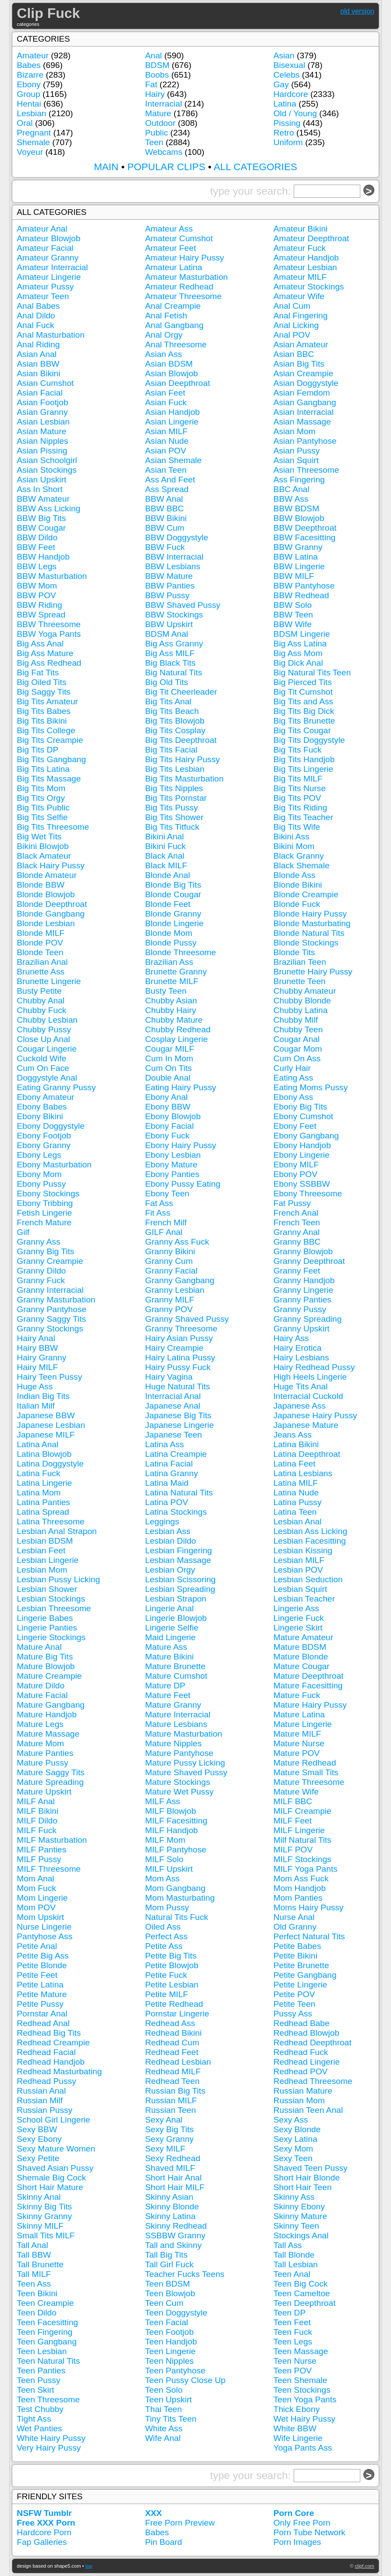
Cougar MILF (169, 1048)
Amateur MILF (300, 277)
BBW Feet (36, 547)
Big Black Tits (170, 662)
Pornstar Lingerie (177, 2013)
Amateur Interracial (52, 267)
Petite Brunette (301, 1965)
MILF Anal (35, 1801)
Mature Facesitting (308, 1685)
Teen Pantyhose (175, 2370)
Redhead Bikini (173, 2032)
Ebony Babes (42, 1106)
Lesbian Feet (41, 1550)
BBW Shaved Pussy (182, 605)
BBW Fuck (165, 547)
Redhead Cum (172, 2042)
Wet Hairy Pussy (304, 2418)
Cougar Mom (298, 1048)
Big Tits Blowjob (174, 720)
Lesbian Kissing (303, 1550)
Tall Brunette (40, 2264)
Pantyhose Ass (44, 1936)
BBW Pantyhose (304, 585)
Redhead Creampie (53, 2042)
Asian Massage (302, 421)
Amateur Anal (42, 228)
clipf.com (364, 2566)
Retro (284, 132)
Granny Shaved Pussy (187, 1319)
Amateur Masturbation (186, 277)
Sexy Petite (38, 2158)
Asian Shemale (173, 460)
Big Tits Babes (44, 711)
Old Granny (295, 1926)
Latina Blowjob (44, 1454)
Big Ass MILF (170, 653)
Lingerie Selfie (172, 1627)
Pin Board (163, 2542)
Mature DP (165, 1685)
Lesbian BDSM (45, 1540)
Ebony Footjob (44, 1135)
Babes (28, 65)
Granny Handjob (304, 1280)
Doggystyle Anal (47, 1077)
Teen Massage (301, 2351)
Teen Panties (41, 2370)
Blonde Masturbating (312, 923)
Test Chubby (40, 2409)
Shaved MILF (170, 2168)
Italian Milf (35, 1405)
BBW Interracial (174, 556)
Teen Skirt (35, 2389)
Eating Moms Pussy (311, 1087)
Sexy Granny (169, 2139)
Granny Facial (171, 1270)
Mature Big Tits (45, 1656)
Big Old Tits (166, 682)
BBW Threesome (49, 624)
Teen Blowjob (170, 2293)
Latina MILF (296, 1483)
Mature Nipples (173, 1743)
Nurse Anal (294, 1917)
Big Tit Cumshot (303, 691)
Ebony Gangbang (306, 1135)
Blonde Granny (173, 913)
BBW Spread (41, 614)
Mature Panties (45, 1753)
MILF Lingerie (299, 1830)
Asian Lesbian (43, 421)
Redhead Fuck (301, 2052)
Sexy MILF (165, 2148)
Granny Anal (297, 1232)
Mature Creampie (49, 1675)
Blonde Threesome (180, 952)
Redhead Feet (172, 2052)
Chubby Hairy (170, 1010)
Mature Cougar (302, 1666)
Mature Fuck (297, 1695)
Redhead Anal (43, 2023)
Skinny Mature (300, 2216)
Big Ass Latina (300, 643)
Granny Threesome (181, 1328)
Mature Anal (39, 1647)
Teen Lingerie (170, 2351)
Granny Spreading (308, 1319)
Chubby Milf (296, 1019)
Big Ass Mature (45, 653)
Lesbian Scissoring (180, 1579)
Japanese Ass (300, 1405)
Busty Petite (39, 990)
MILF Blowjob (170, 1811)
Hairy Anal (36, 1338)
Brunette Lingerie (49, 981)
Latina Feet (295, 1463)
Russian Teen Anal (308, 2110)
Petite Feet (37, 1975)
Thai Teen (163, 2409)
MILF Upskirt (169, 1868)
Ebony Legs (39, 1155)
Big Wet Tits (39, 836)
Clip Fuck (48, 13)
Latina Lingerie (44, 1483)
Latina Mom (38, 1492)
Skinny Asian (169, 2196)
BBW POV (36, 595)
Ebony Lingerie (302, 1155)
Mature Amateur (304, 1637)
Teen (154, 142)
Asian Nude (166, 441)
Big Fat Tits (38, 672)
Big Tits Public (43, 807)
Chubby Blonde (302, 1000)
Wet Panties (39, 2428)
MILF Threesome (49, 1868)
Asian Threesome (306, 470)
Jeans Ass (293, 1434)
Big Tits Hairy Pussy (182, 759)
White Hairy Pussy (51, 2438)
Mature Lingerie (303, 1724)
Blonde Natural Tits (309, 933)
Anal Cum (292, 305)
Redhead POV (301, 2071)
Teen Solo (163, 2389)
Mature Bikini (169, 1656)
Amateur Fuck (300, 248)
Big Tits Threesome (53, 826)
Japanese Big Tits (178, 1415)
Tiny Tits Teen (170, 2418)
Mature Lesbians (176, 1724)
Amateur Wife (299, 296)
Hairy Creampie (174, 1347)
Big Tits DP (37, 749)
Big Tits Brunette (304, 720)
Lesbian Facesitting (310, 1540)
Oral (24, 123)
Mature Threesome (309, 1782)
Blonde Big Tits (173, 884)
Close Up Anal (43, 1039)
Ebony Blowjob (173, 1116)
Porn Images (297, 2542)
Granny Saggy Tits (51, 1319)
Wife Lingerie (298, 2438)
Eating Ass (293, 1077)
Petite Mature (42, 1994)
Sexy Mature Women (56, 2148)
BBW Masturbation (52, 576)
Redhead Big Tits (49, 2032)
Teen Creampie (45, 2303)
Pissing (287, 123)
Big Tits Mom (41, 788)
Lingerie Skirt (298, 1627)
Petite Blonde (42, 1965)
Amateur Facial (45, 248)
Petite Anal (37, 1946)
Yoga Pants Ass (303, 2447)
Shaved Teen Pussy (311, 2168)
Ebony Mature (171, 1164)
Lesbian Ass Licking (311, 1531)
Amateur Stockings (309, 286)
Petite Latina (40, 1984)
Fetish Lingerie (44, 1212)
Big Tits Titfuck (172, 826)
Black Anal (165, 855)
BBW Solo (293, 605)
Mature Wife (296, 1791)
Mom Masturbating (180, 1897)
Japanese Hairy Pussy (315, 1415)
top (88, 2566)
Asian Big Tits (299, 363)
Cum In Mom (169, 1058)
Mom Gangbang (175, 1888)
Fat (151, 84)
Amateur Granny (47, 257)
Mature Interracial (177, 1714)
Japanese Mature (306, 1425)
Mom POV (36, 1907)
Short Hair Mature (50, 2187)
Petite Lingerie (300, 1984)
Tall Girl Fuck (169, 2264)
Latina (285, 103)
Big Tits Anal (168, 701)
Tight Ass (34, 2418)
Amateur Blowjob (48, 238)
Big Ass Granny (174, 643)
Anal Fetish (166, 315)
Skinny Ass (294, 2196)
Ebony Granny (44, 1145)
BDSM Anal (166, 634)
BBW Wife (293, 624)
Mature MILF (297, 1733)
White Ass (163, 2428)
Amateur (33, 55)
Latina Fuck (38, 1473)
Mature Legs (40, 1724)
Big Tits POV (297, 798)
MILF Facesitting (176, 1820)
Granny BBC (297, 1241)
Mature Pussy (42, 1762)
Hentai (29, 103)
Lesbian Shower (47, 1589)
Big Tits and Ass (304, 701)
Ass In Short (40, 489)
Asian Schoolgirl (47, 460)
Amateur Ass (169, 228)
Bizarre (30, 74)
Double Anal (167, 1077)
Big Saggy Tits (44, 691)
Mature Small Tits (306, 1772)
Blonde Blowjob (46, 894)
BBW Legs (37, 566)
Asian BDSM (169, 363)
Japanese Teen (173, 1434)
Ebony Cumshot (304, 1116)
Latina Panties (43, 1502)
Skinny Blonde (172, 2206)
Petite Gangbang (305, 1975)
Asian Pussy (297, 450)
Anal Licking (296, 325)
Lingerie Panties (47, 1627)
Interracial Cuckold (308, 1396)
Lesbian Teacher (304, 1598)
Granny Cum (169, 1261)
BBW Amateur (43, 498)
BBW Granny (298, 547)
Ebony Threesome (308, 1193)
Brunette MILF (172, 981)
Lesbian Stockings (51, 1598)
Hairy (155, 94)
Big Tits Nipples (174, 788)
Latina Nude (296, 1492)
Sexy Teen (293, 2158)
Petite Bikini (295, 1955)
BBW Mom (37, 585)
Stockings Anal (301, 2235)
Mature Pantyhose (179, 1753)
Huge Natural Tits (177, 1386)
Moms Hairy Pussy (309, 1907)
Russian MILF (171, 2100)
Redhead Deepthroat (313, 2042)
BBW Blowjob (299, 518)
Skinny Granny (44, 2216)
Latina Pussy (298, 1502)
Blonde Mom (168, 933)
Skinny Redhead (176, 2225)
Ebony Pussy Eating (182, 1183)
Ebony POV (295, 1174)
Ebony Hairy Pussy (180, 1145)
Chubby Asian (171, 1000)
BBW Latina (296, 556)
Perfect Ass (166, 1936)
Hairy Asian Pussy (179, 1338)
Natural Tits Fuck (176, 1917)
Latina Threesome (50, 1521)
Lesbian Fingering (178, 1550)
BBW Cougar (41, 527)
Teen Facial (166, 2322)
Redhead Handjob (51, 2061)
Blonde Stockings (306, 942)
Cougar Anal (297, 1039)
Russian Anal (41, 2090)
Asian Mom (295, 431)
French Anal (296, 1212)
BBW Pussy (167, 595)
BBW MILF (294, 576)
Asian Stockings (47, 470)
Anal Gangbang (174, 325)
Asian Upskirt (41, 479)
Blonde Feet (167, 904)
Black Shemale (302, 865)
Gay (281, 84)
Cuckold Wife (41, 1058)
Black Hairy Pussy (51, 865)
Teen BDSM (167, 2283)
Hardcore (291, 94)
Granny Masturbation (56, 1299)
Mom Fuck (36, 1888)
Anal (153, 55)
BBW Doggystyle (176, 537)
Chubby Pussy (44, 1029)
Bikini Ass (291, 836)
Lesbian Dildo (170, 1540)
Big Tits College (46, 730)
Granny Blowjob (303, 1251)
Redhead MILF (173, 2071)
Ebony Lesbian (173, 1155)
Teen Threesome (48, 2399)
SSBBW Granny (175, 2235)
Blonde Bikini (298, 884)
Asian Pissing (42, 450)
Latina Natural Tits (179, 1492)
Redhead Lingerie (307, 2061)
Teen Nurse (295, 2360)
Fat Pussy (292, 1203)
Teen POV (293, 2370)
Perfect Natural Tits (309, 1936)
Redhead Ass (170, 2023)
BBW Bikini (166, 518)
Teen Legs (293, 2341)
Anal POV (292, 334)
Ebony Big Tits (300, 1106)
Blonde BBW (40, 884)
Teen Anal (292, 2274)
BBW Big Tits (41, 518)
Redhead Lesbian (178, 2061)
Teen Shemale (300, 2380)
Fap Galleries (42, 2542)
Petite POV (294, 1994)
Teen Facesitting (47, 2322)
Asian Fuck (166, 402)
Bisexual (290, 65)
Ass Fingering (299, 479)
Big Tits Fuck (298, 749)
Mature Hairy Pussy (310, 1704)
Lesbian (31, 113)
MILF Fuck (37, 1830)
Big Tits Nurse (300, 788)
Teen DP (290, 2312)
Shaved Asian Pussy (55, 2168)
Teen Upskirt (168, 2399)
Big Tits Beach (172, 711)
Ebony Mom (39, 1174)
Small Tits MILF (46, 2235)
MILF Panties (41, 1849)
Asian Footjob (42, 402)
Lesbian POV (298, 1569)
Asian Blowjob (171, 373)
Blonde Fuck (297, 904)
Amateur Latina (173, 267)
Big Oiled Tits (41, 682)
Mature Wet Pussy (179, 1791)
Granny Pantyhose (51, 1309)
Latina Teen (295, 1511)
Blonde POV (40, 942)
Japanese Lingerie (179, 1425)
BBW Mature (169, 576)
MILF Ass (162, 1801)
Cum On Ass (297, 1058)
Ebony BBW (167, 1106)
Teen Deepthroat (305, 2303)
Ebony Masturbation (54, 1164)
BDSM (157, 65)
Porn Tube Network (309, 2532)
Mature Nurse (299, 1743)
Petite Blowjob (172, 1965)
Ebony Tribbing (45, 1203)
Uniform (288, 142)
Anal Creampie (173, 305)
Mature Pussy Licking (185, 1762)
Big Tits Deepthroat (181, 740)
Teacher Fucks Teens (184, 2274)
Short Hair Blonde (307, 2177)
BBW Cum (165, 527)
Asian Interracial (304, 412)
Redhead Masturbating (59, 2071)
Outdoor (160, 123)
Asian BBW (38, 363)
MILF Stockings (302, 1859)
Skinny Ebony (299, 2206)
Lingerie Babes (45, 1618)
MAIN (106, 166)
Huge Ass (35, 1386)
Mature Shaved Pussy (186, 1772)
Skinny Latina (170, 2216)
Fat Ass (159, 1203)
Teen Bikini (37, 2293)
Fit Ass (158, 1212)
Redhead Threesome (313, 2081)
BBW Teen (293, 614)
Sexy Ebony (39, 2139)
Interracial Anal (173, 1396)
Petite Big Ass (42, 1955)
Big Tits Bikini (42, 720)
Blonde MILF (40, 933)
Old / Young (295, 113)
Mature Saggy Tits (51, 1772)
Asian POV (165, 450)
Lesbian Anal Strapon (56, 1531)
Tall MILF (34, 2274)
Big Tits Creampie (50, 740)
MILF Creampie (302, 1811)
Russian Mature (303, 2090)
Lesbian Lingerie (47, 1560)
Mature (158, 113)
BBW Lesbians (172, 566)
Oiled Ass (163, 1926)
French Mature (44, 1222)
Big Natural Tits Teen (312, 672)
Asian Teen (166, 470)
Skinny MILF (40, 2225)
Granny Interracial (50, 1290)
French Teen (297, 1222)
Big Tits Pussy (171, 807)
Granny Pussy (300, 1309)
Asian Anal (37, 354)
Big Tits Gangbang (51, 759)
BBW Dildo (37, 537)
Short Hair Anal (173, 2177)
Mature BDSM (300, 1647)
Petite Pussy (40, 2004)
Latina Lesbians (303, 1473)
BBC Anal (291, 489)
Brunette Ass (40, 971)
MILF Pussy (39, 1859)
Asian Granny (42, 412)
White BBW (295, 2428)
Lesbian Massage (178, 1560)
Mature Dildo (40, 1685)
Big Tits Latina (43, 769)
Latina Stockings (176, 1511)
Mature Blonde (301, 1656)
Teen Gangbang (47, 2341)
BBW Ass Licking (48, 508)
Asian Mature (41, 431)
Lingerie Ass (297, 1608)
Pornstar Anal (42, 2013)
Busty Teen (166, 990)
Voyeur (30, 152)
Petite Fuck (166, 1975)
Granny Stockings (50, 1328)
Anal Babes (38, 305)
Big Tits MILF (298, 778)
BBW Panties (170, 585)
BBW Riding (39, 605)
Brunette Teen (300, 981)
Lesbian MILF (299, 1560)
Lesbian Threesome (54, 1608)
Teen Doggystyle (176, 2312)
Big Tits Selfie (42, 817)
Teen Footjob (169, 2332)
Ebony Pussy (41, 1183)
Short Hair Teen (303, 2187)
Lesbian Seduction (308, 1579)
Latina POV (166, 1502)
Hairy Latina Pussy (180, 1357)
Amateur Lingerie (49, 277)
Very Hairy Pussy (49, 2447)
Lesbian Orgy (170, 1569)
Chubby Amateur (305, 990)
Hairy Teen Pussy (49, 1376)
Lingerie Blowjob (176, 1618)
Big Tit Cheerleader (181, 691)
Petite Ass (163, 1946)
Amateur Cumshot (179, 238)
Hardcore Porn (44, 2532)
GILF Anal (163, 1232)
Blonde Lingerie (174, 923)
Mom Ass (162, 1878)
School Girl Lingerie (53, 2119)
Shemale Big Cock (51, 2177)
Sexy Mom (293, 2148)
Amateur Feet (170, 248)
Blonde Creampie (306, 894)
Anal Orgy (163, 334)
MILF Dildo (37, 1820)
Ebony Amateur (45, 1097)
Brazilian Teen (300, 962)
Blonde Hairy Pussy (310, 913)
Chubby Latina (301, 1010)
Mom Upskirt (40, 1917)
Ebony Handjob (302, 1145)
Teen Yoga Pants (305, 2399)
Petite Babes (297, 1946)
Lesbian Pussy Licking (58, 1579)
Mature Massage (48, 1733)
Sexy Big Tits (169, 2129)
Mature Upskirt (44, 1791)
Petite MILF (166, 1994)
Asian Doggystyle (306, 383)
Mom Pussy (167, 1907)
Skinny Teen (296, 2225)
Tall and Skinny (173, 2245)
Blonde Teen (40, 952)
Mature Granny (173, 1704)
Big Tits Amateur (47, 701)
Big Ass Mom (298, 653)
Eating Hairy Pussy (180, 1087)
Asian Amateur (301, 344)
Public (156, 132)
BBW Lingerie (299, 566)
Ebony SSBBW (302, 1183)
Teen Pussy (38, 2380)
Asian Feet (165, 392)
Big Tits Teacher (303, 817)
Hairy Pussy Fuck (177, 1367)
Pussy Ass (293, 2013)
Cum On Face (43, 1068)
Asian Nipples (42, 441)
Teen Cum (164, 2303)
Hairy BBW (37, 1347)
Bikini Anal (164, 836)
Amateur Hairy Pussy (184, 257)
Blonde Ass (295, 875)
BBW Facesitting (305, 537)
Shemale (33, 142)
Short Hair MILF (174, 2187)
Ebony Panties (172, 1174)
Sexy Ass (291, 2119)
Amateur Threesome (183, 296)
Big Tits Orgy (41, 798)
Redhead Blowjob (306, 2032)
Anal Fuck (35, 325)
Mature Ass (166, 1647)
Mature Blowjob (46, 1666)
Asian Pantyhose (305, 441)
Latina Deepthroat (307, 1454)
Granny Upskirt (302, 1328)
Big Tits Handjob (304, 759)
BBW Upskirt (169, 624)
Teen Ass (34, 2283)
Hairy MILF (37, 1367)
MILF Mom (165, 1840)
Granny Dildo (41, 1270)
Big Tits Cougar (302, 730)
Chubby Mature (174, 1019)
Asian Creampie (304, 373)
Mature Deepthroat (309, 1675)
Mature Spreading (50, 1782)
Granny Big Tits (45, 1251)
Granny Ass (38, 1241)
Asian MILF (166, 431)
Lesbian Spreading (180, 1589)
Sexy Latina (295, 2139)
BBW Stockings (174, 614)
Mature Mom (40, 1743)
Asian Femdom (302, 392)
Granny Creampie (50, 1261)
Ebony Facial (169, 1126)
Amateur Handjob (306, 257)
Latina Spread (43, 1511)
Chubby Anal (40, 1000)
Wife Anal (163, 2438)
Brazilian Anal (42, 962)
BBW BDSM (296, 508)
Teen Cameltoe (302, 2293)
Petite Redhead (174, 2004)
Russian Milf (40, 2100)
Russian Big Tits (175, 2090)
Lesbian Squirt (300, 1589)
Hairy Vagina (168, 1376)
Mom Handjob (300, 1888)
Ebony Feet (295, 1126)
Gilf (23, 1232)
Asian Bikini (38, 373)
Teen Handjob (171, 2341)
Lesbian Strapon (175, 1598)
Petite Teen (295, 2004)
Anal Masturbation (51, 334)
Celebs (287, 74)
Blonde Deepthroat (52, 904)
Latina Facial (169, 1463)
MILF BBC (293, 1801)
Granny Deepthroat (309, 1261)
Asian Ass (163, 354)
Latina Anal (37, 1444)
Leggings (162, 1521)
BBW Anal (164, 498)
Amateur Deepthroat (311, 238)
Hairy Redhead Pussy (314, 1367)
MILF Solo (164, 1859)
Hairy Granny (41, 1357)
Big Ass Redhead (49, 662)
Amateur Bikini (301, 228)
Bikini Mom (294, 846)
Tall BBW (34, 2254)
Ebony (28, 84)
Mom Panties (298, 1897)
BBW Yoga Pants (49, 634)
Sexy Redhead (172, 2158)
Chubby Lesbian (47, 1019)
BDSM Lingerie (302, 634)
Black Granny (299, 855)
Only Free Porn (302, 2522)
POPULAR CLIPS (166, 166)
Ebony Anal (166, 1097)
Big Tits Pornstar (176, 798)
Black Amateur (44, 855)
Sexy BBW (37, 2129)
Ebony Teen (167, 1193)
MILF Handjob (171, 1830)
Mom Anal (35, 1878)
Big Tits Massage (49, 778)
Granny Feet (297, 1270)
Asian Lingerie (172, 421)
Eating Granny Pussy (56, 1087)
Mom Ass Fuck (301, 1878)
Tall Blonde (294, 2254)
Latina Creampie (176, 1454)
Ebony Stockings (48, 1193)
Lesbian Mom (42, 1569)
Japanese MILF (46, 1434)
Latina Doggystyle (50, 1463)
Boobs (157, 74)
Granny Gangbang (179, 1280)
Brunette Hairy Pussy (313, 971)
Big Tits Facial (171, 749)
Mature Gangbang (51, 1704)
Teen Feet (292, 2322)
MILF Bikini (37, 1811)
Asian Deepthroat (177, 383)
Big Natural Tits (173, 672)
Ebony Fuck (167, 1135)
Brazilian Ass (169, 962)
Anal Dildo (36, 315)
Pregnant (34, 132)
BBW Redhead (301, 595)
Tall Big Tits (166, 2254)
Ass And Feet (170, 479)
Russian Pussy (44, 2110)
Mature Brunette (175, 1666)
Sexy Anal (163, 2119)
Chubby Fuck (41, 1010)
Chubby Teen (298, 1029)
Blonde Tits (294, 952)
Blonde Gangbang (51, 913)
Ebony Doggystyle (51, 1126)
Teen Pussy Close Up (185, 2380)
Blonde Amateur (47, 875)
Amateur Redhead (179, 286)
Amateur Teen (43, 296)
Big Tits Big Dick (304, 711)
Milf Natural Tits (302, 1840)
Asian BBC (294, 354)
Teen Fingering (44, 2332)
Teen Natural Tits (48, 2360)
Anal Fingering (301, 315)
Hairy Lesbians (301, 1357)
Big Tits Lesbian (174, 769)
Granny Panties (302, 1299)
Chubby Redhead (177, 1029)
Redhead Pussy (46, 2081)
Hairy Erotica (298, 1347)
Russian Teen (170, 2110)
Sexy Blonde (297, 2129)
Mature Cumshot (176, 1675)
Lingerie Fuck (299, 1618)
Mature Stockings (177, 1782)
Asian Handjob (172, 412)
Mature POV (297, 1753)
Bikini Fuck (165, 846)
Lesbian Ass (167, 1531)
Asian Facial (40, 392)
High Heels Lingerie (310, 1376)
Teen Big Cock (301, 2283)
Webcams (163, 152)
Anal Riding (38, 344)
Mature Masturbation (183, 1733)
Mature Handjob (47, 1714)
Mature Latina (299, 1714)
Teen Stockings (302, 2389)
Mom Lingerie (42, 1897)
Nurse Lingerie (44, 1926)
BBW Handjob (43, 556)
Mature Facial (42, 1695)
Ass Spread (166, 489)
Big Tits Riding (300, 807)
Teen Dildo (37, 2312)
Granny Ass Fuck (177, 1241)
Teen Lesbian (42, 2351)
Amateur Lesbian (305, 267)
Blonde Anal (167, 875)
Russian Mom (299, 2100)
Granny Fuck (41, 1280)
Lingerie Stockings (51, 1637)
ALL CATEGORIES (255, 166)
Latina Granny (171, 1473)
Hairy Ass (291, 1338)
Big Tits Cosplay (175, 730)
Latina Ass (164, 1444)
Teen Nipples (169, 2360)
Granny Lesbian (174, 1290)
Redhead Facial (46, 2052)
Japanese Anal (172, 1405)
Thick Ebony (297, 2409)
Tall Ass (288, 2245)
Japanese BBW (46, 1415)
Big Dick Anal (298, 662)
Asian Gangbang (305, 402)
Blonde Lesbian (46, 923)
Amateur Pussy (45, 286)
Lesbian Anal (298, 1521)
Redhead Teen (172, 2081)
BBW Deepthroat (305, 527)
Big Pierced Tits (303, 682)
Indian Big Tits (43, 1396)
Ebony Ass (293, 1097)
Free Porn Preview (180, 2522)
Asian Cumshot (45, 383)
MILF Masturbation (52, 1840)
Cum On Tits (168, 1068)
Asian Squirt (296, 460)
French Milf (166, 1222)
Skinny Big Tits (44, 2206)
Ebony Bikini (40, 1116)
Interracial (163, 103)
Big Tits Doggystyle (309, 740)
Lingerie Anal (169, 1608)
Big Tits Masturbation (184, 778)
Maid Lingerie (170, 1637)
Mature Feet (167, 1695)
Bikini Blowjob (42, 846)
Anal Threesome (175, 344)
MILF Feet (293, 1820)
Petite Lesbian (172, 1984)
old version (357, 11)
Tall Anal (32, 2245)
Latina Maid (166, 1483)
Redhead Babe (302, 2023)
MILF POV (293, 1849)
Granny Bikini (170, 1251)
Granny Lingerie (304, 1290)
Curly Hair (292, 1068)
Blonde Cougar (173, 894)
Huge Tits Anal (301, 1386)
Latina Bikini (296, 1444)
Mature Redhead (305, 1762)
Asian (284, 55)
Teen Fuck (293, 2332)
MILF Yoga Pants (306, 1868)
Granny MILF (169, 1299)
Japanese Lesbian (51, 1425)
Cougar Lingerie (47, 1048)
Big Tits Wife (297, 826)
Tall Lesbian (296, 2264)
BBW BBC (164, 508)
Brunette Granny (176, 971)
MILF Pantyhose (175, 1849)
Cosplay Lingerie (176, 1039)
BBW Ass (291, 498)
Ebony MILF (296, 1164)
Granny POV (169, 1309)
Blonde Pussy (170, 942)
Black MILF (166, 865)
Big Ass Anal (40, 643)
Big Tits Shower (174, 817)
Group (28, 94)
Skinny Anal (38, 2196)
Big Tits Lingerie (304, 769)
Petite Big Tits (170, 1955)
